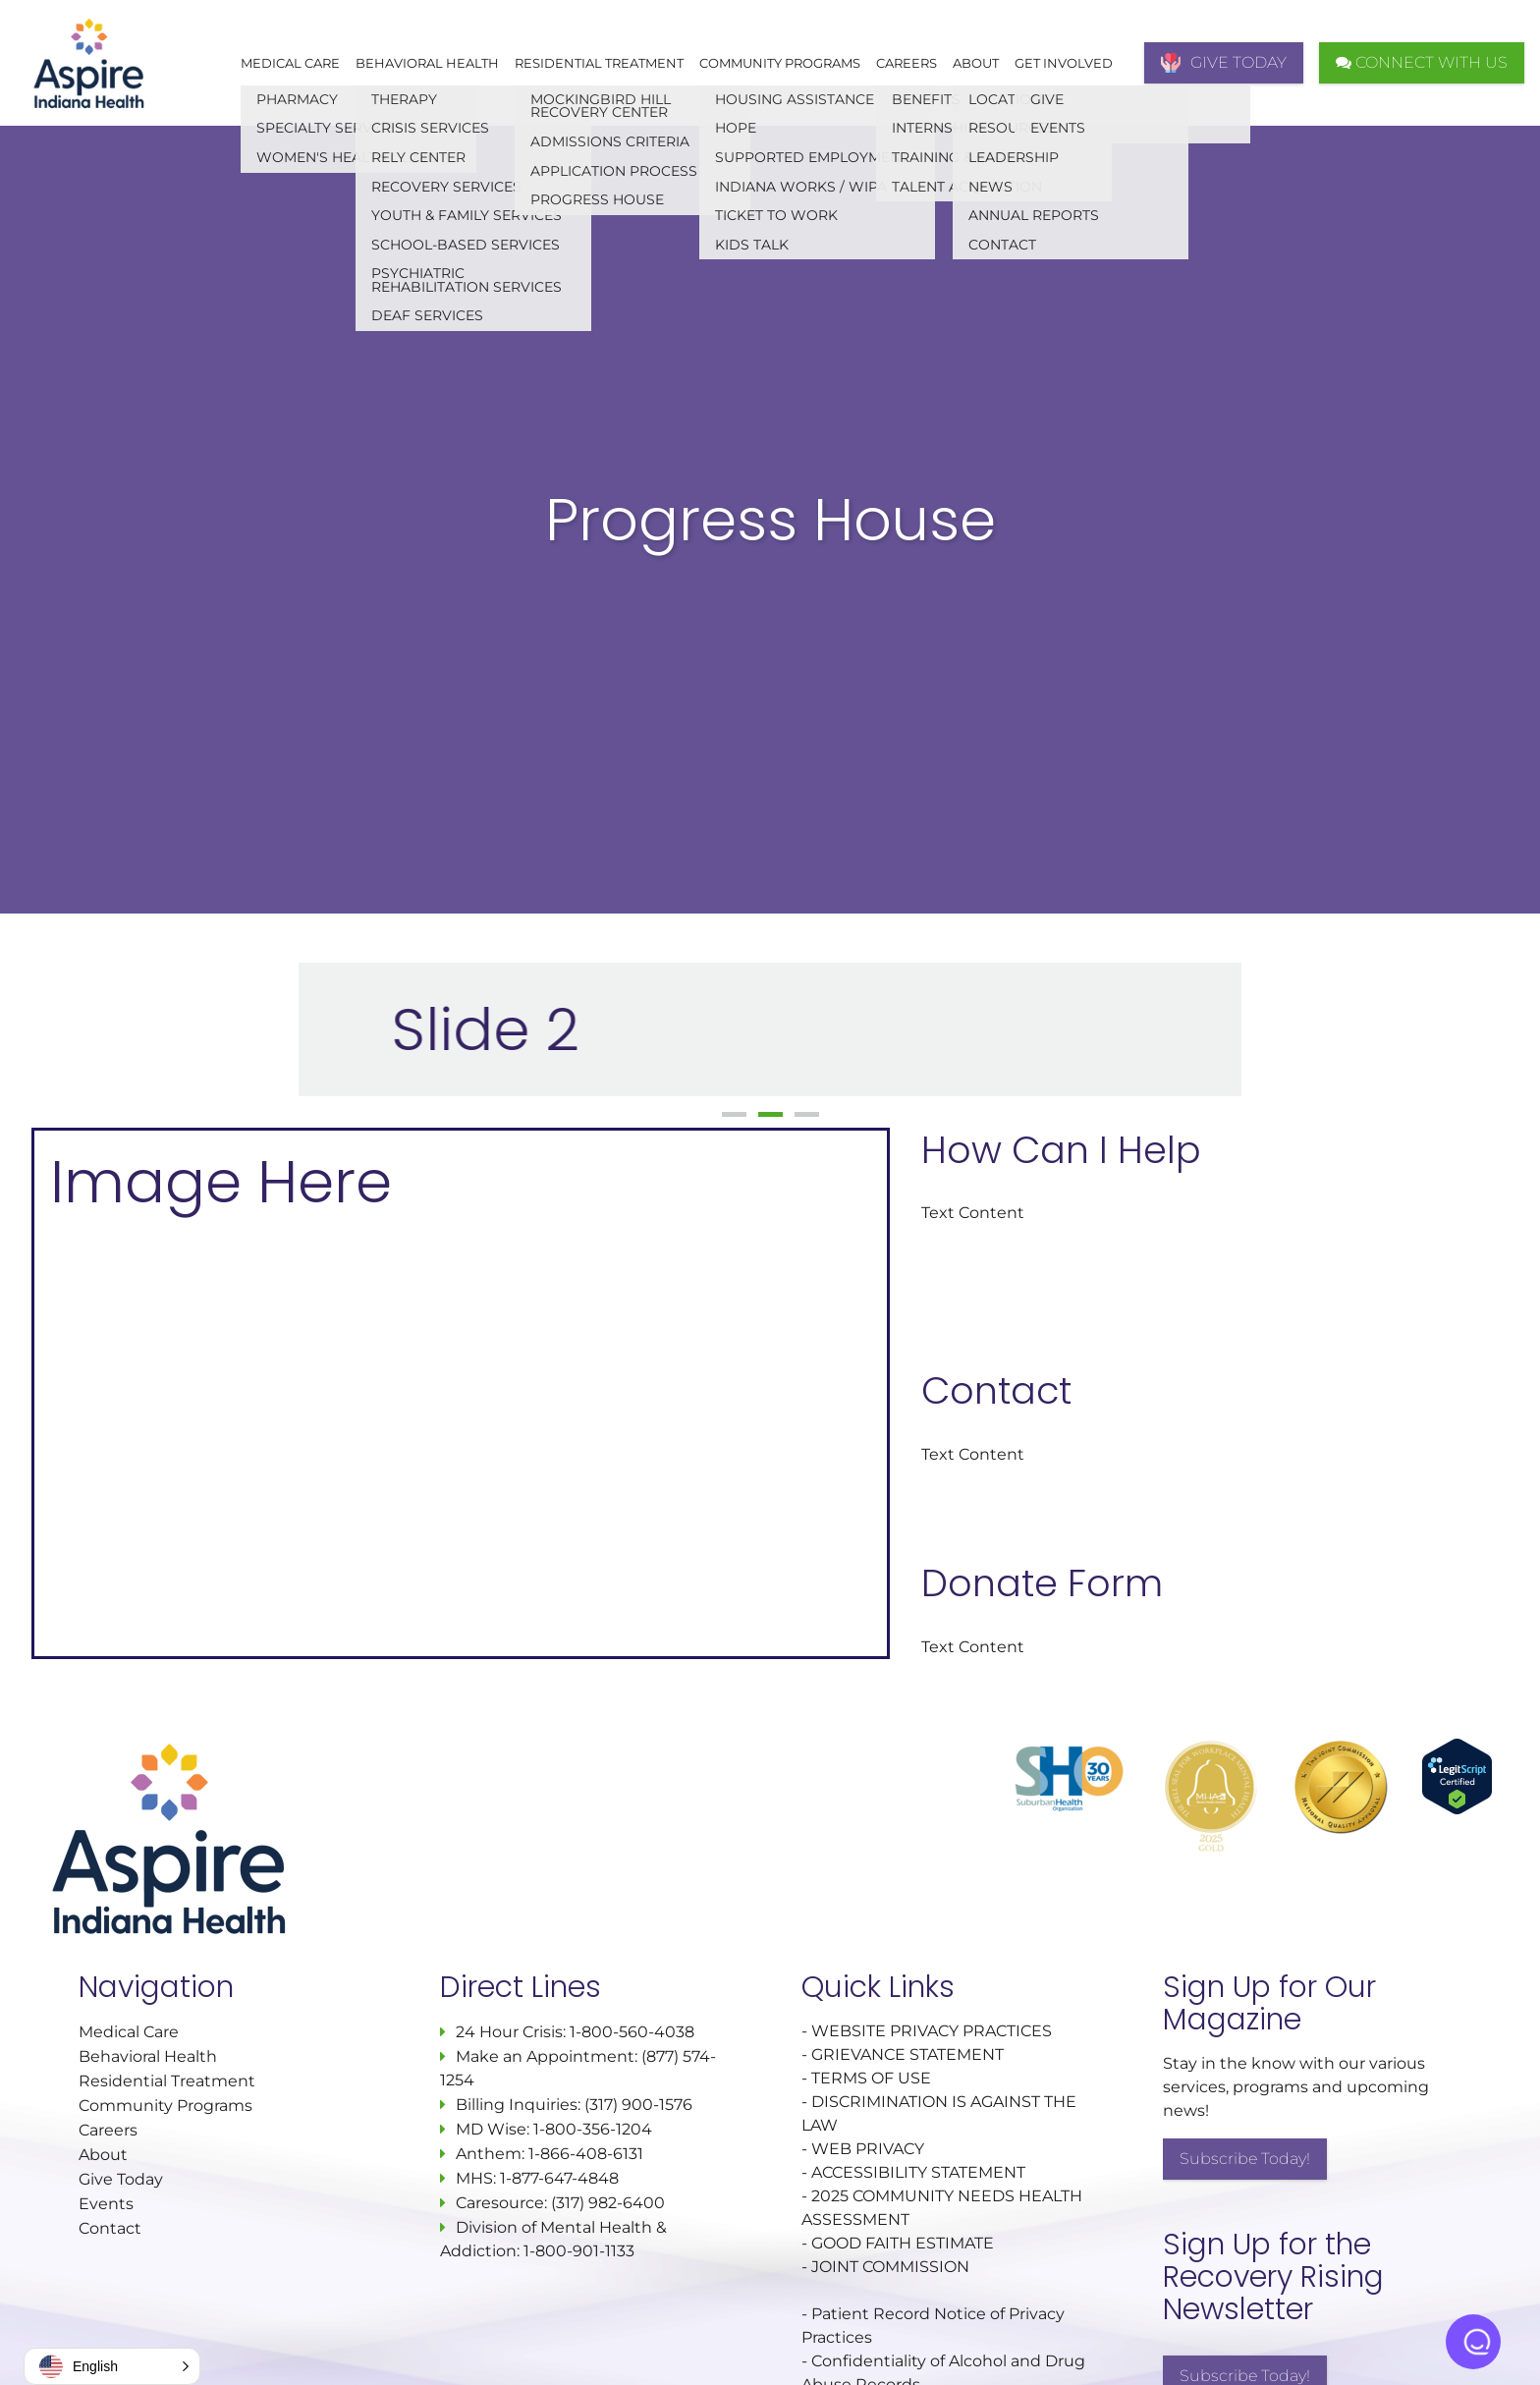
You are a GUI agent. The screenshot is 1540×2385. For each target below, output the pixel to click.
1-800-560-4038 (630, 2032)
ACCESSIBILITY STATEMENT (918, 2172)
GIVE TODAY (1224, 63)
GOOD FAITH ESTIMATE (902, 2243)
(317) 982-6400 (608, 2202)
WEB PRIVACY (867, 2148)
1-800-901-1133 (578, 2251)
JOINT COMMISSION (890, 2266)
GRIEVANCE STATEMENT (907, 2054)
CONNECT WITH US (1422, 62)
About (976, 63)
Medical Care (290, 63)
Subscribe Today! (1245, 2158)
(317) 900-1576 (638, 2104)
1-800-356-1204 (592, 2129)
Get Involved (1064, 63)
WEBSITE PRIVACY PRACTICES (933, 2031)
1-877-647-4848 (559, 2178)
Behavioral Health (427, 63)
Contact (110, 2228)
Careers (906, 63)
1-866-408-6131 (585, 2153)
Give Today (121, 2179)
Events (106, 2203)
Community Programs (779, 63)
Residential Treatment (599, 63)
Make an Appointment (545, 2056)
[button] (112, 2366)
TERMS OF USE (871, 2078)
